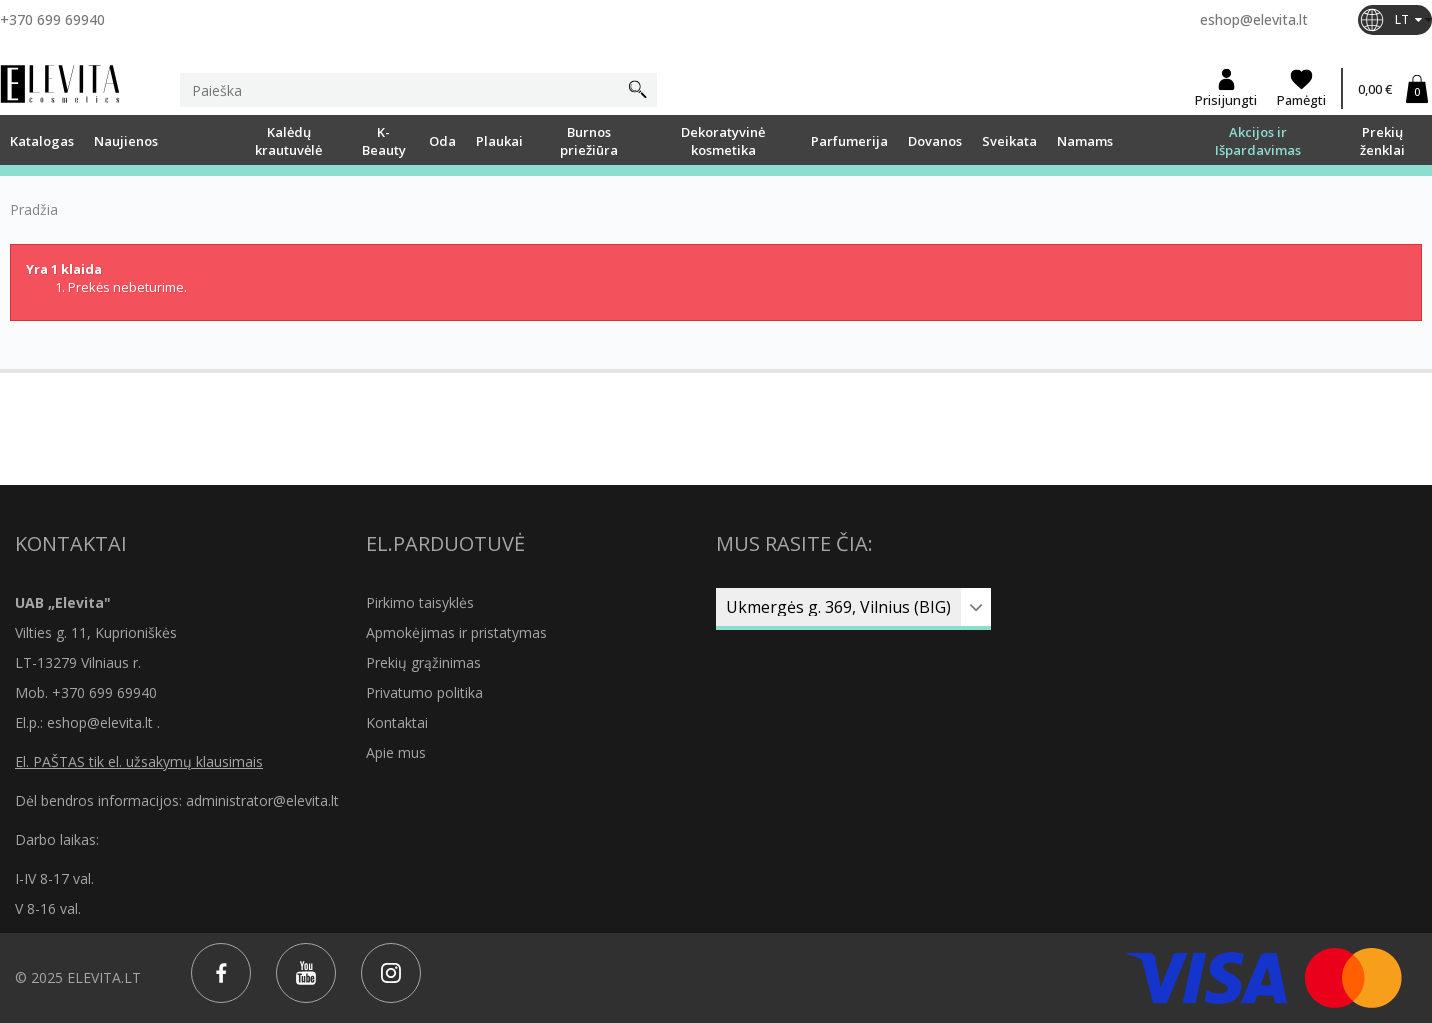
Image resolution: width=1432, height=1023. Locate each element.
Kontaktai (397, 722)
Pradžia (34, 210)
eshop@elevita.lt (1254, 19)
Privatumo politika (424, 692)
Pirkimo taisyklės (420, 602)
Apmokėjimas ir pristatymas (456, 632)
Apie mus (396, 752)
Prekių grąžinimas (423, 662)
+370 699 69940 (52, 19)
